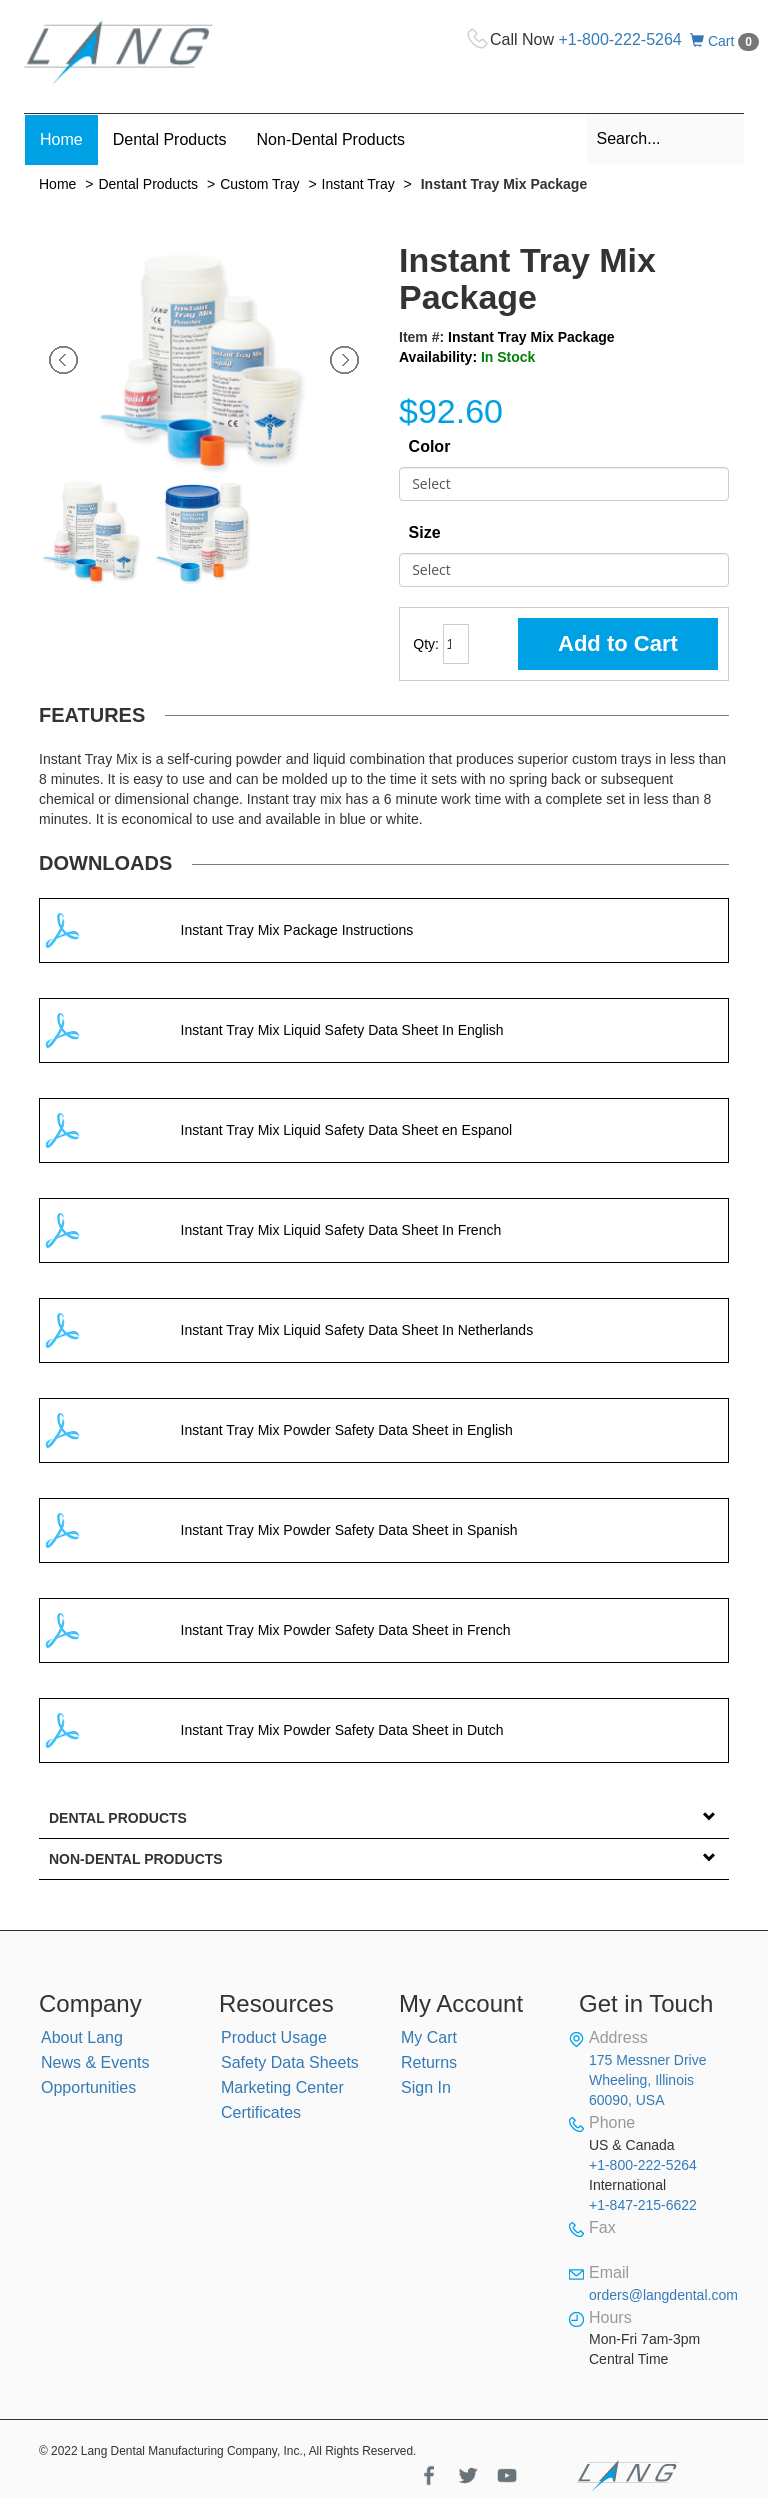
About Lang (82, 2037)
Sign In (426, 2087)
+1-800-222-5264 (620, 39)
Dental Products (148, 184)
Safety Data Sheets (290, 2062)
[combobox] (666, 139)
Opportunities (88, 2087)
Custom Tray (259, 184)
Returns (429, 2062)
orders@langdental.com (663, 2295)
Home (57, 184)
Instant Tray (358, 184)
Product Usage (274, 2037)
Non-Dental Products (136, 1859)
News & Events (95, 2062)
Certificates (261, 2112)
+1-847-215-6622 (643, 2205)
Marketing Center (282, 2087)
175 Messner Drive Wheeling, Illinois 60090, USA (648, 2080)
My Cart (429, 2037)
